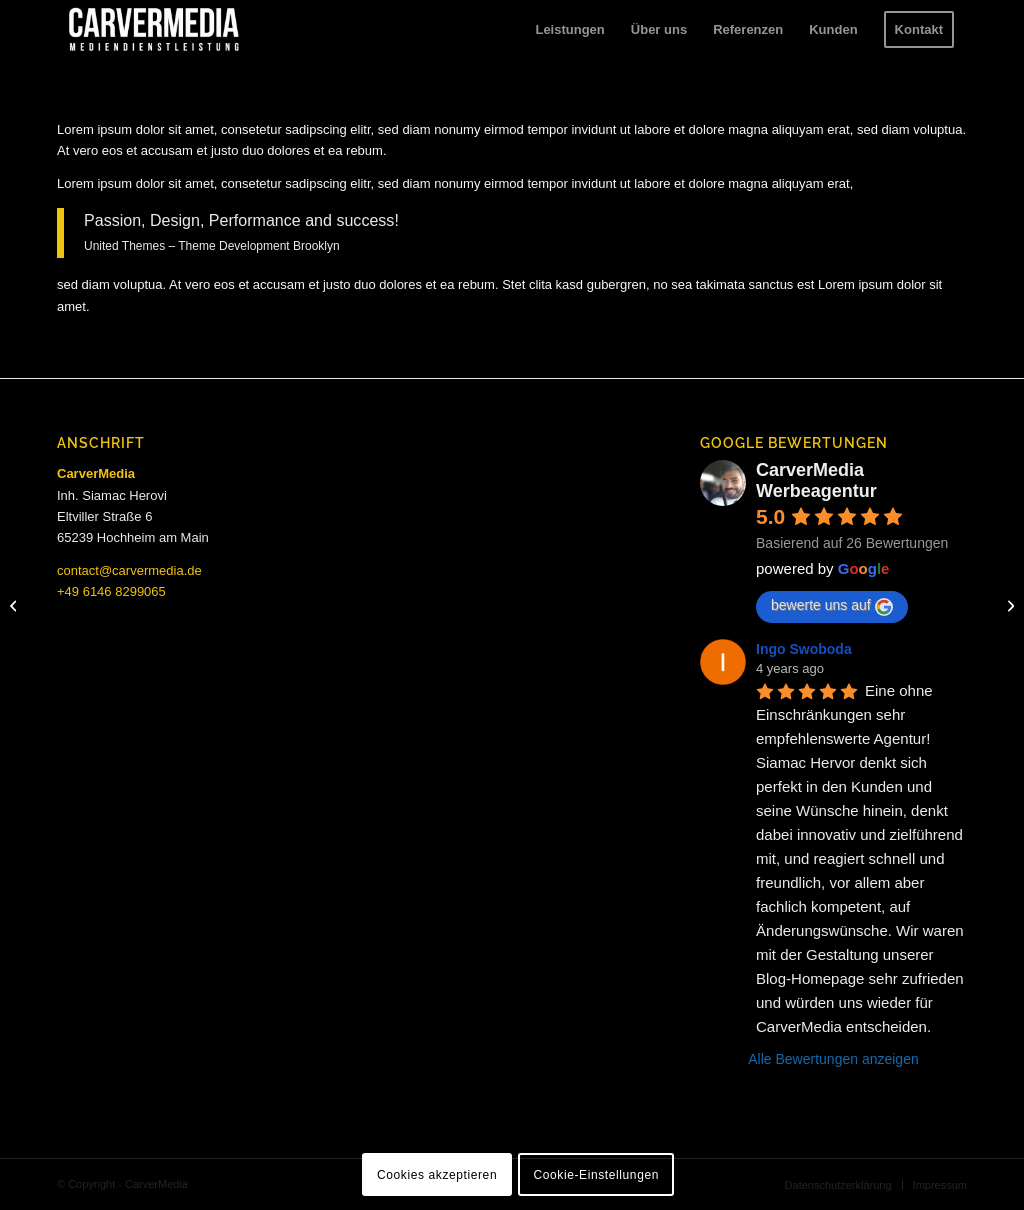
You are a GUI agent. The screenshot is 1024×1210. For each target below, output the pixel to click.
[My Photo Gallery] (15, 605)
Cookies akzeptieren (437, 1175)
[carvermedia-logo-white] (154, 30)
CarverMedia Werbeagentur (816, 480)
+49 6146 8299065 (111, 591)
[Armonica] (1008, 605)
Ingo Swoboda (804, 649)
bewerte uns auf (832, 606)
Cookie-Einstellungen (596, 1175)
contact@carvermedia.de (129, 570)
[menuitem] (569, 30)
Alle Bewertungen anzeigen (833, 1059)
